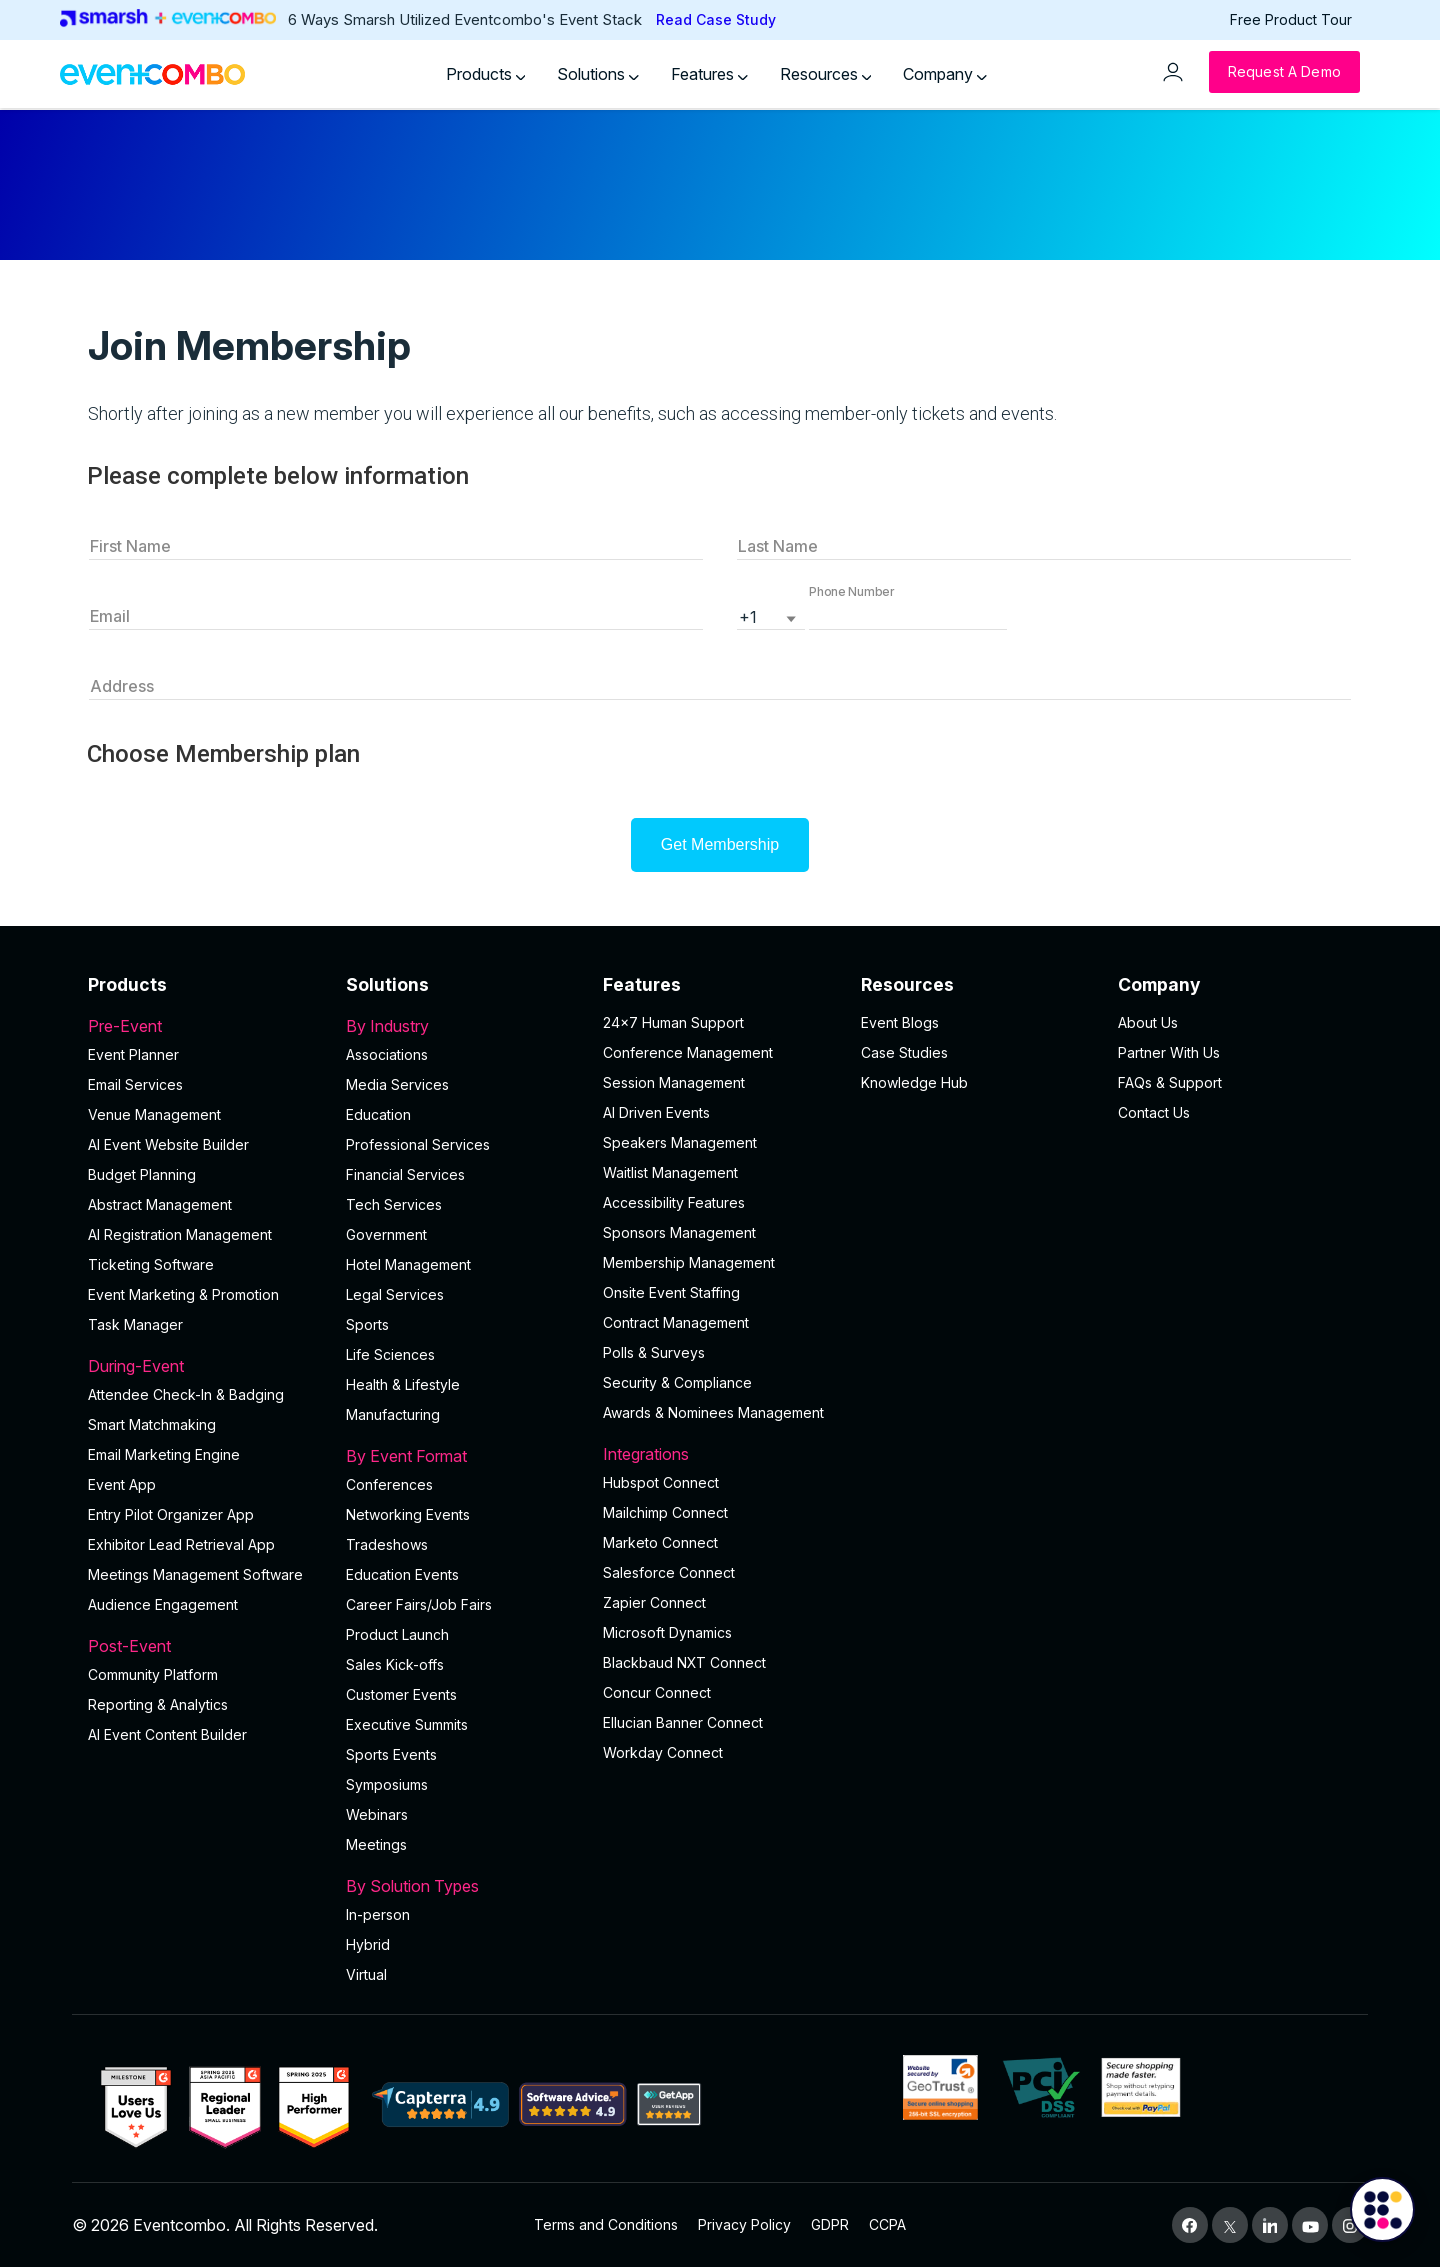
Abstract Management (160, 1204)
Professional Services (418, 1144)
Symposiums (387, 1784)
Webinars (377, 1814)
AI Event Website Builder (168, 1144)
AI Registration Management (180, 1234)
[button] (908, 615)
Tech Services (394, 1204)
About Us (1148, 1022)
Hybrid (368, 1944)
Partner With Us (1169, 1052)
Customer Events (401, 1694)
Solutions (598, 74)
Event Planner (133, 1054)
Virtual (366, 1974)
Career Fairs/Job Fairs (419, 1604)
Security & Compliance (677, 1382)
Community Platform (153, 1674)
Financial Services (405, 1174)
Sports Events (391, 1754)
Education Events (402, 1574)
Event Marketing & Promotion (183, 1294)
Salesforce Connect (669, 1572)
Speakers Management (680, 1142)
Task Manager (135, 1324)
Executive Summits (407, 1724)
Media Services (397, 1084)
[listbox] (771, 615)
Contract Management (676, 1322)
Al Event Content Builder (167, 1734)
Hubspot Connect (661, 1482)
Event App (122, 1484)
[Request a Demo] (1284, 72)
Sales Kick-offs (395, 1664)
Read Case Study (716, 19)
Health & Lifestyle (403, 1384)
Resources (826, 74)
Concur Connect (657, 1692)
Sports (367, 1324)
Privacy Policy (744, 2224)
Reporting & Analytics (158, 1704)
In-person (378, 1914)
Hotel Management (408, 1264)
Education (378, 1114)
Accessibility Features (674, 1202)
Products (486, 74)
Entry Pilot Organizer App (171, 1514)
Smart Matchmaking (152, 1424)
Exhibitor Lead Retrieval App (181, 1544)
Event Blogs (900, 1022)
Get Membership (720, 844)
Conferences (389, 1484)
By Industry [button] (463, 1026)
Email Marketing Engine (164, 1454)
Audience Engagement (163, 1604)
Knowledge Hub (914, 1082)
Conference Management (688, 1052)
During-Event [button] (205, 1366)
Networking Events (408, 1514)
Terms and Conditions (606, 2224)
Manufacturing (393, 1414)
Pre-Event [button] (205, 1026)
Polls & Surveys (654, 1352)
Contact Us (1154, 1112)
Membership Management (689, 1262)
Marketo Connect (660, 1542)
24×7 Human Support (673, 1022)
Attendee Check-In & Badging (186, 1394)
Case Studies (904, 1052)
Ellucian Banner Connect (683, 1722)
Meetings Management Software (195, 1574)
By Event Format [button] (463, 1456)
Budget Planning (142, 1174)
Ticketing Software (151, 1264)
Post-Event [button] (205, 1646)
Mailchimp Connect (665, 1512)
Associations (387, 1054)
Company (945, 74)
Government (386, 1234)
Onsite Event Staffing (671, 1292)
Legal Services (395, 1294)
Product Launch (397, 1634)
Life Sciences (390, 1354)
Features (709, 74)
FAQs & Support (1170, 1082)
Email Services (135, 1084)
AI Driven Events (656, 1112)
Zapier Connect (654, 1602)
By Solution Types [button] (463, 1886)
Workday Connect (663, 1752)
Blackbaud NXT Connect (684, 1662)
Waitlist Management (670, 1172)
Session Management (674, 1082)
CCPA (887, 2224)
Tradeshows (387, 1544)
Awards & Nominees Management (713, 1412)
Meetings (376, 1844)
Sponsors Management (679, 1232)
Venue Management (154, 1114)
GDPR (830, 2224)
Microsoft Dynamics (667, 1632)
